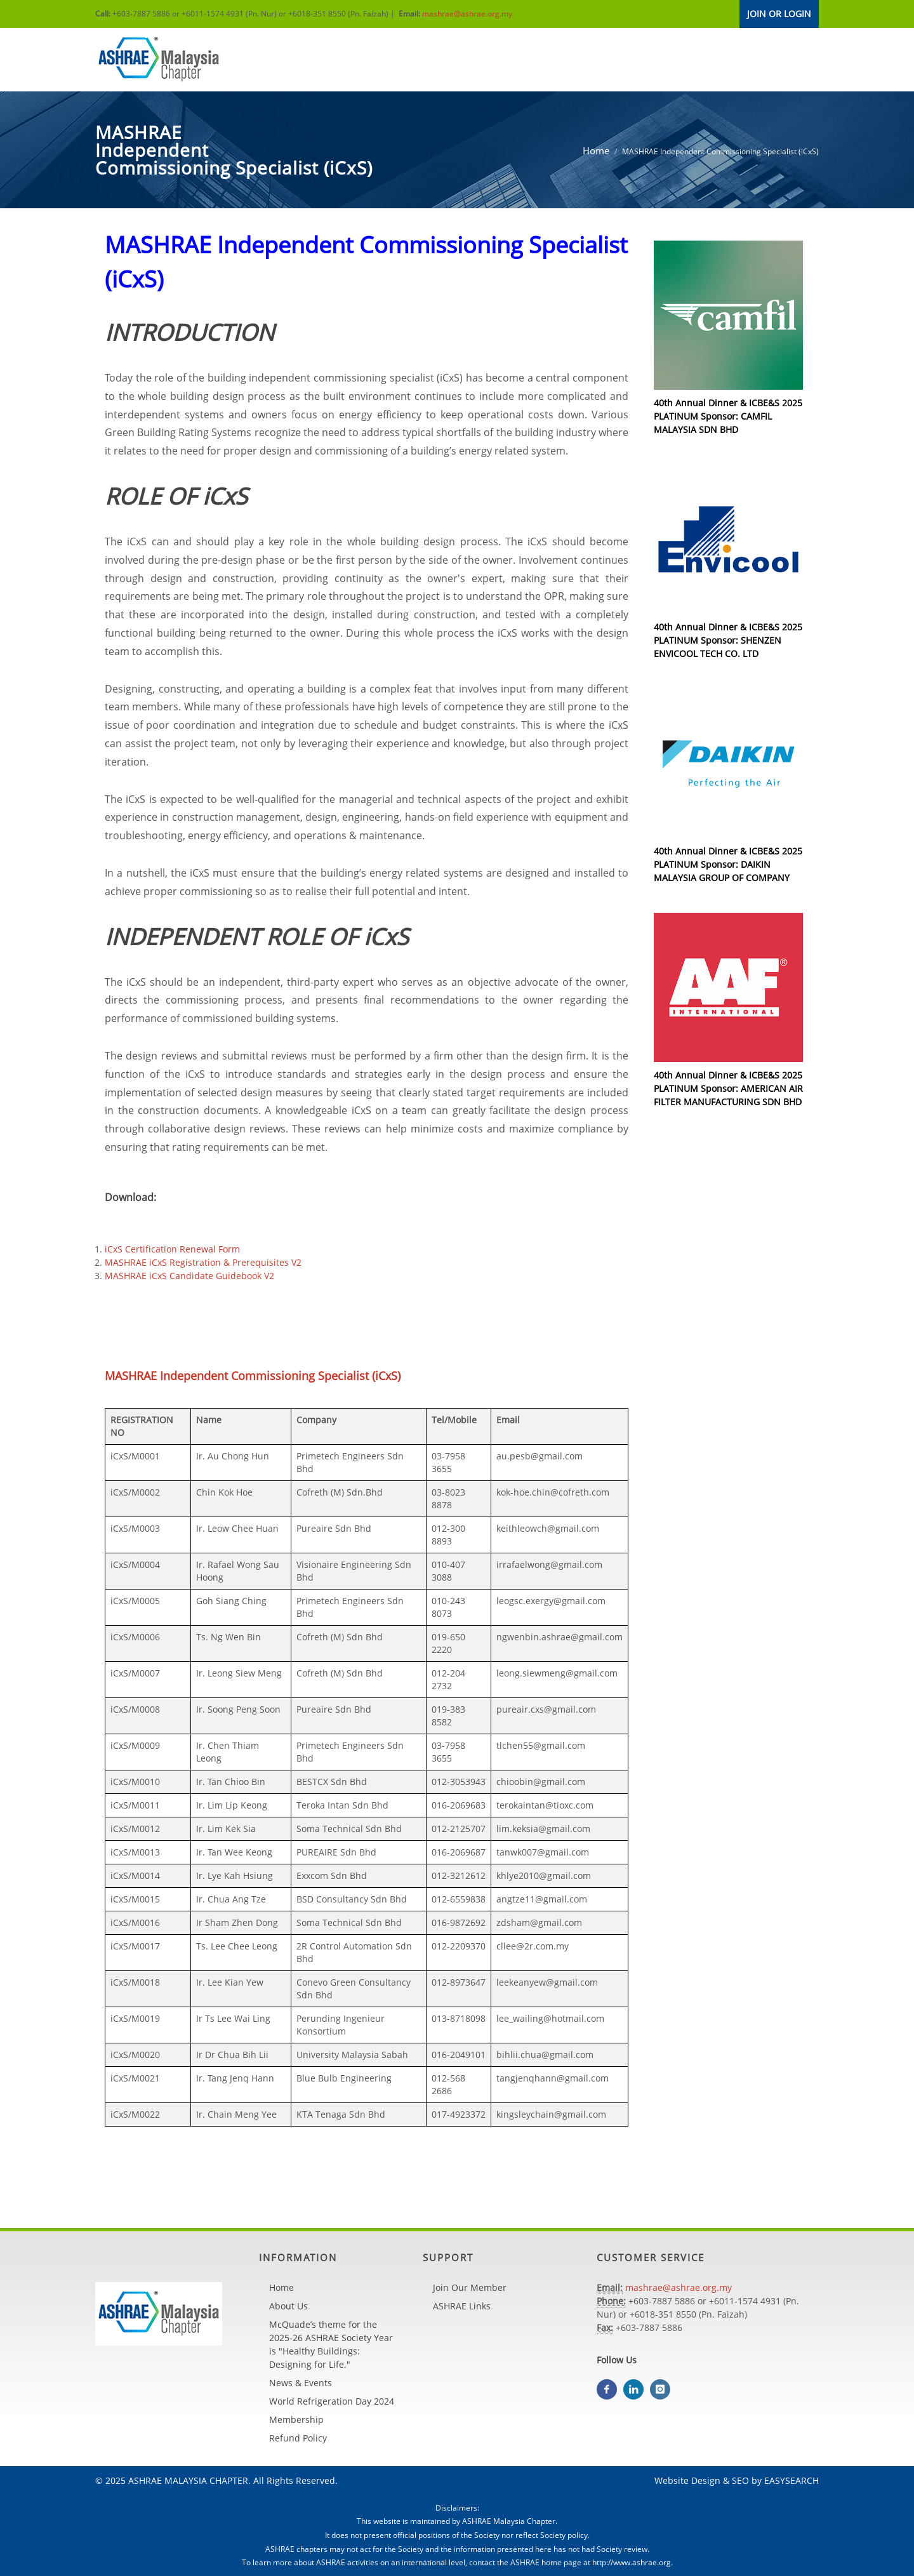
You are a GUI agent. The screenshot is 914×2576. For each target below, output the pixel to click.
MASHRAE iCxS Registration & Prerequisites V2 (203, 1262)
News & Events (300, 2383)
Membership (296, 2419)
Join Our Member (470, 2287)
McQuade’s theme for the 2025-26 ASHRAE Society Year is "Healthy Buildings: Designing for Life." (331, 2344)
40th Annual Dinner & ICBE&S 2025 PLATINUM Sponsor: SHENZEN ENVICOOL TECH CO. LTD (728, 640)
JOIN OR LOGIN (779, 14)
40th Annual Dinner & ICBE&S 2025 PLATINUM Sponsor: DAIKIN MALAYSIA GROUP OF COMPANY (728, 864)
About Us (288, 2306)
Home (596, 150)
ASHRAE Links (462, 2306)
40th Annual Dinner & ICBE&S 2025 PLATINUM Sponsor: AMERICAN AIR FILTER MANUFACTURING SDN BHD (728, 1088)
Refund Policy (298, 2438)
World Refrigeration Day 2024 (331, 2401)
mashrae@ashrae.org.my (467, 13)
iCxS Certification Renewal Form (172, 1249)
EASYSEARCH (791, 2480)
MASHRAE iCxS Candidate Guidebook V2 (189, 1276)
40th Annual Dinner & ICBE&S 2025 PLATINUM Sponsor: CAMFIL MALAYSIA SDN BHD (728, 416)
